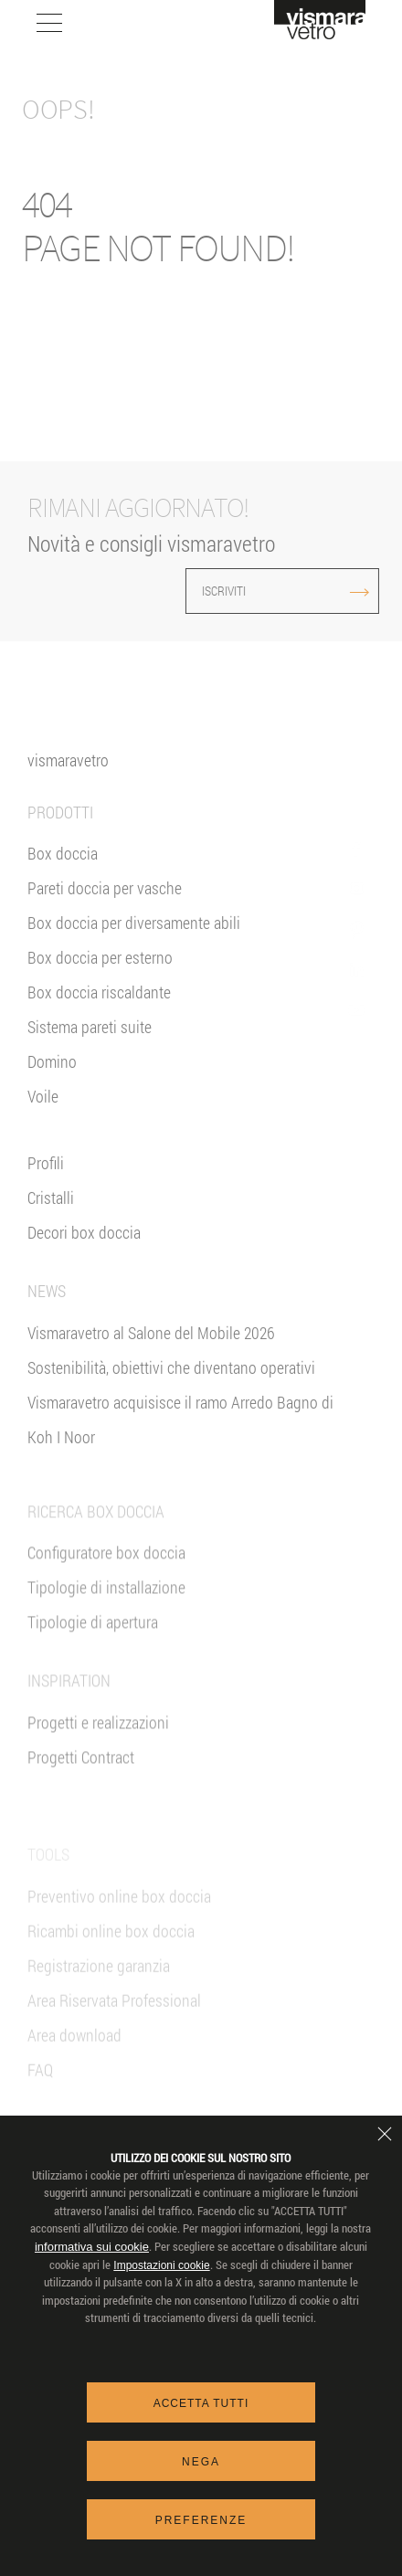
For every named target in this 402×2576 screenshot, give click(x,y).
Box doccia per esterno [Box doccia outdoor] (100, 974)
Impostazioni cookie (161, 2265)
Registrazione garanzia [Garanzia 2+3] (98, 1996)
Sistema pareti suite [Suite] (89, 1043)
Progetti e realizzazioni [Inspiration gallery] (98, 1761)
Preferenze (201, 2520)
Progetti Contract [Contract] (80, 1796)
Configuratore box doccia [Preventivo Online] (106, 1591)
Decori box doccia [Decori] (84, 1249)
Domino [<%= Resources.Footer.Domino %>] (52, 1078)
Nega (201, 2461)
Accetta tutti (201, 2403)
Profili (45, 1179)
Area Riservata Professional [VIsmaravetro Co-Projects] (114, 2031)
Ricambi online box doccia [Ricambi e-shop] (111, 1961)
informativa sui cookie (92, 2247)
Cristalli (50, 1214)
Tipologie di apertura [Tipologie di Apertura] (92, 1661)
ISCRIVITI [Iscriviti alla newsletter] (239, 590)
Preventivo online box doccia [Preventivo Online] (119, 1926)
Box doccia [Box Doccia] (62, 870)
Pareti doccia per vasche (104, 904)
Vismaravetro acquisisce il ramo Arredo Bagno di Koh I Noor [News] (180, 1435)
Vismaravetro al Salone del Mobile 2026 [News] (150, 1348)
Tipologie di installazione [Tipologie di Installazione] (106, 1626)
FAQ (40, 2100)
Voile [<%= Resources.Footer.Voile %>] (42, 1113)
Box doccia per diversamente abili (133, 939)
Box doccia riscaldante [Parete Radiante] (99, 1008)
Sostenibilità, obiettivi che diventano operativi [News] (171, 1383)
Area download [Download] (74, 2065)
